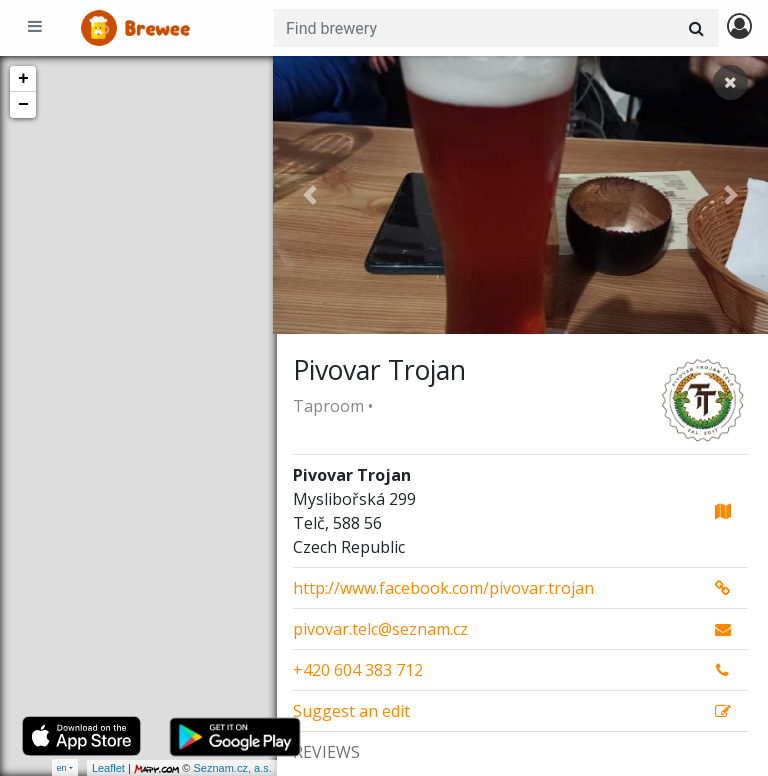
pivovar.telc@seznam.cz (380, 629)
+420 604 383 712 (358, 670)
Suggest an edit (351, 711)
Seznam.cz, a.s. (229, 768)
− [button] (23, 105)
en (62, 767)
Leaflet (104, 768)
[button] (310, 195)
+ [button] (23, 79)
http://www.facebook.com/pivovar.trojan (443, 588)
